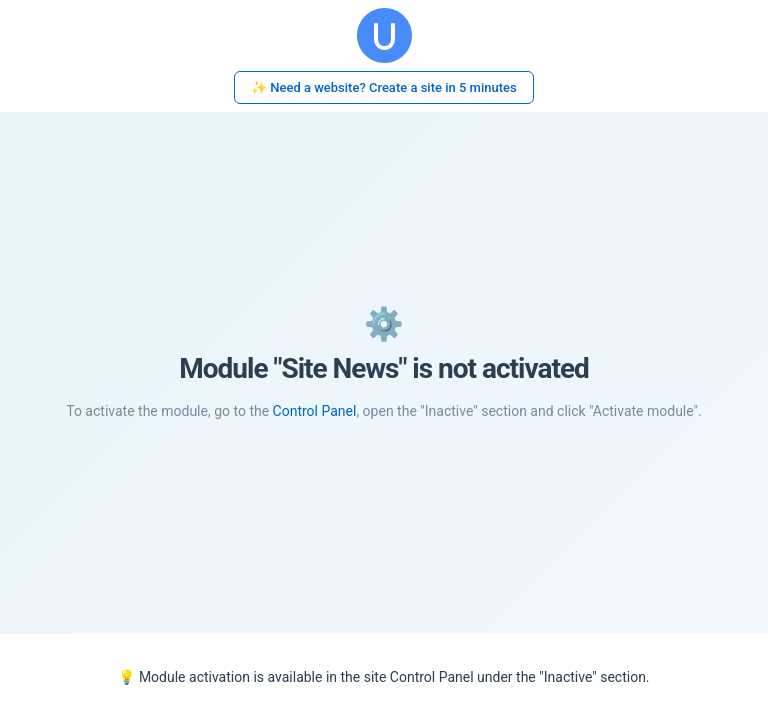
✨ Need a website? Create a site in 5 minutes (384, 87)
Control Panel (315, 411)
